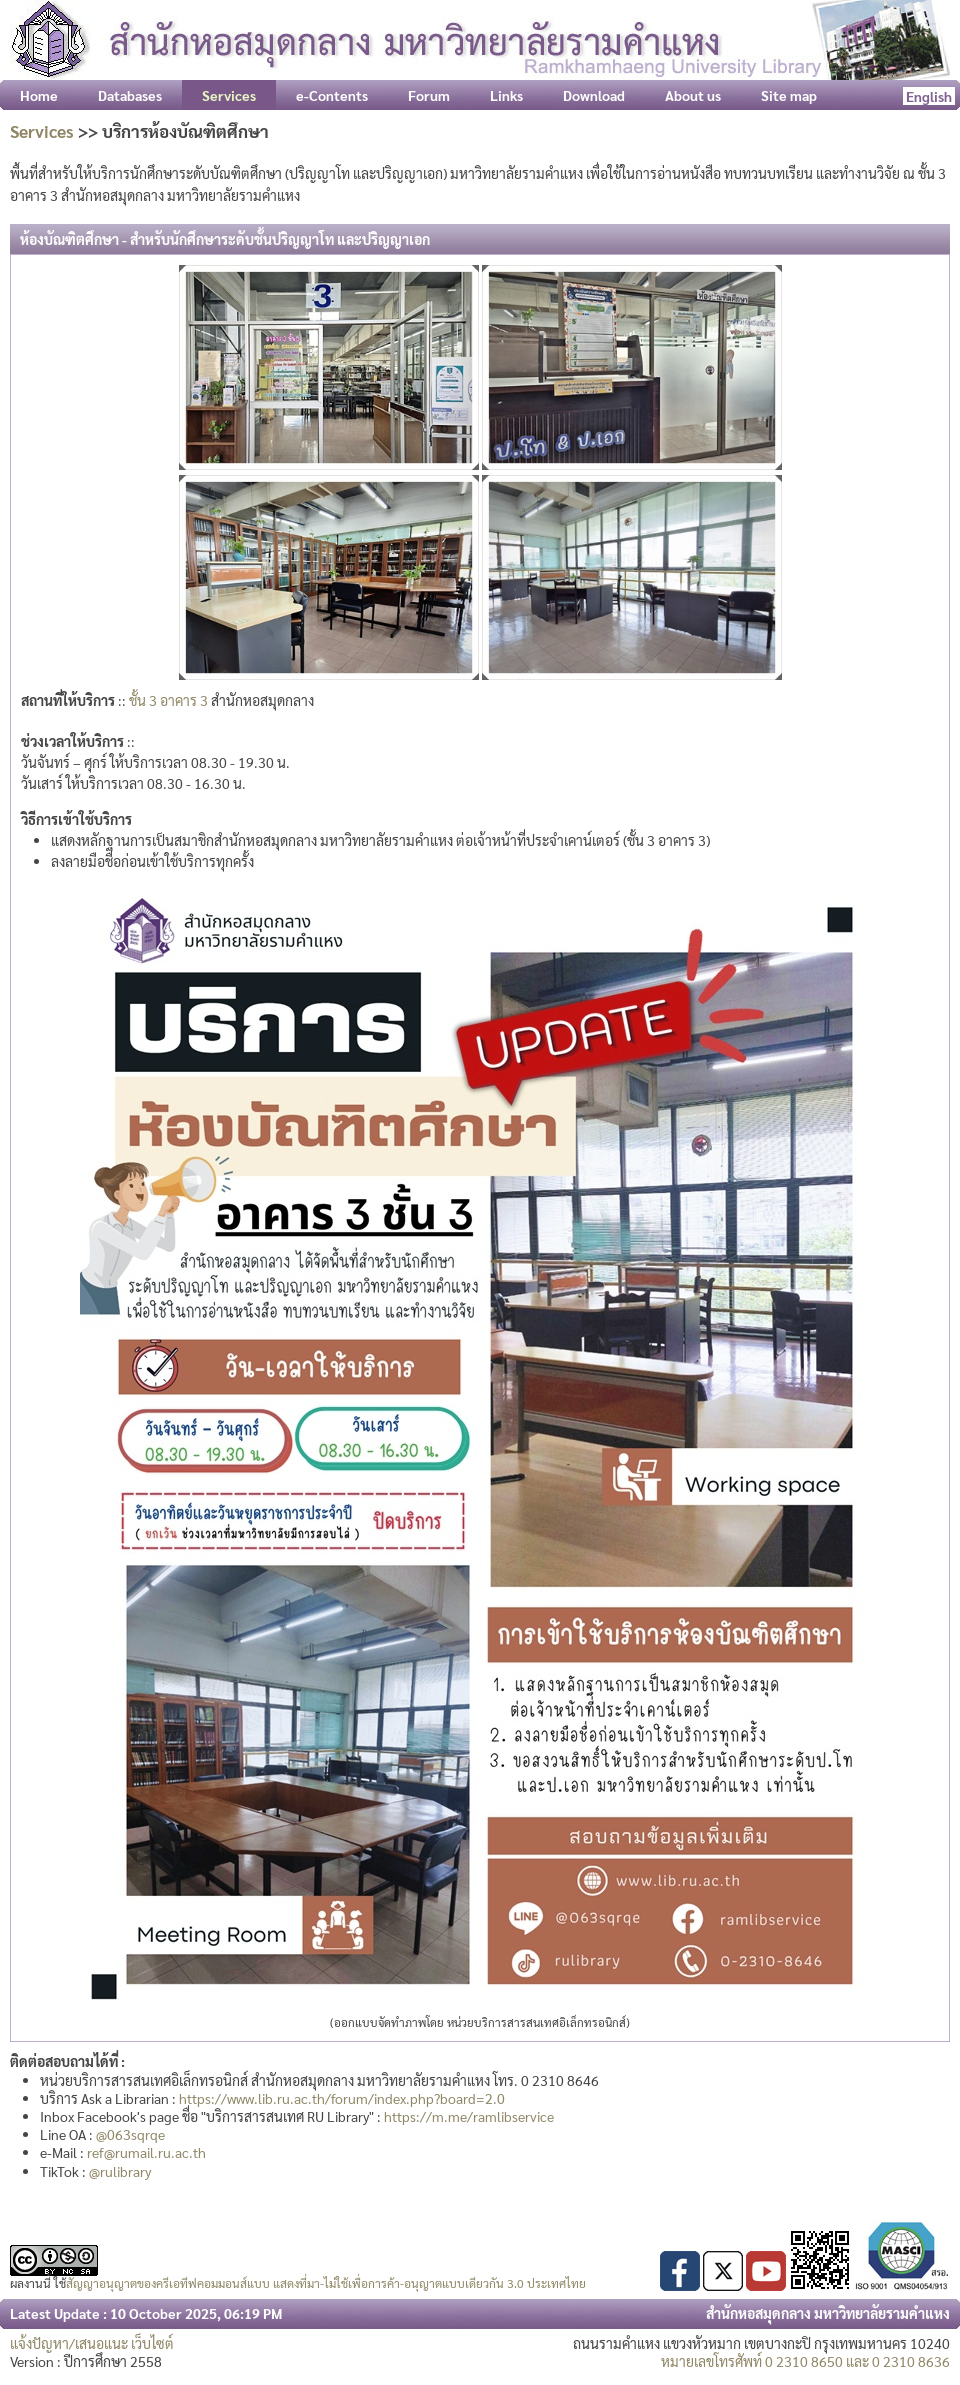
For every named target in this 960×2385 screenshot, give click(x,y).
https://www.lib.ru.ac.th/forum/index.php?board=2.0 (342, 2098)
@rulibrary (120, 2171)
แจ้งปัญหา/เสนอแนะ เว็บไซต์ (92, 2343)
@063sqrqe (130, 2134)
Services (42, 131)
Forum (429, 95)
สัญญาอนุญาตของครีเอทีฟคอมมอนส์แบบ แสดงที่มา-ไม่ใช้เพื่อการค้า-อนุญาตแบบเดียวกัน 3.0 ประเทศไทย (326, 2283)
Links (506, 95)
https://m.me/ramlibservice (469, 2116)
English (929, 96)
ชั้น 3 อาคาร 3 (168, 700)
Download (594, 95)
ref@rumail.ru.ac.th (146, 2152)
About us (693, 95)
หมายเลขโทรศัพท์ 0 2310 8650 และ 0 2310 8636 (805, 2361)
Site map (789, 95)
